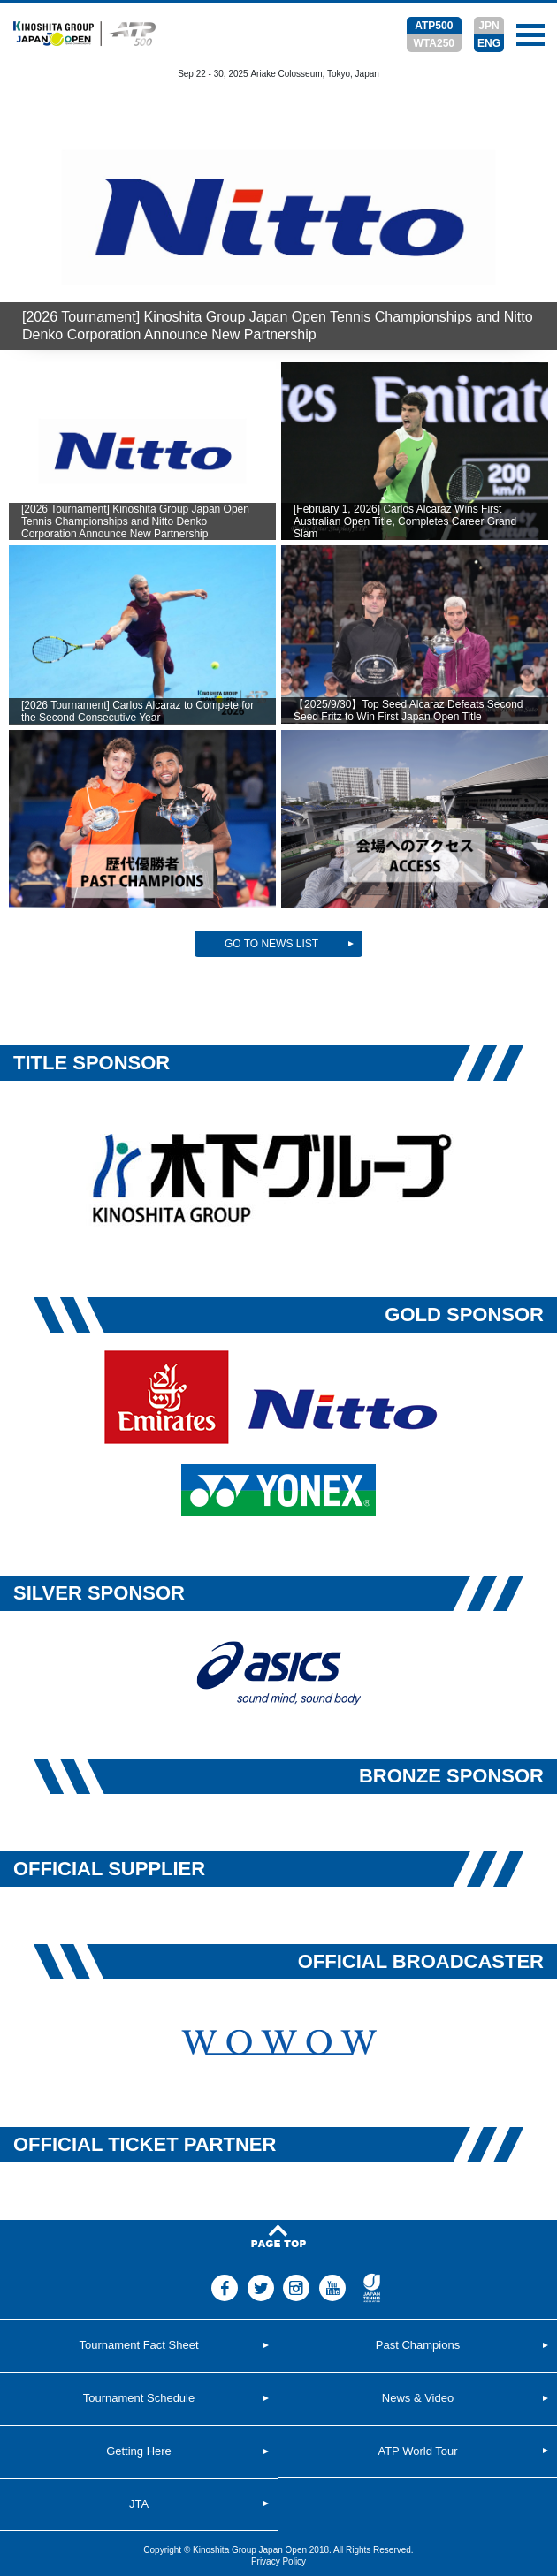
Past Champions (418, 2345)
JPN (488, 25)
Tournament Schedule (139, 2398)
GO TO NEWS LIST (271, 944)
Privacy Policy (278, 2561)
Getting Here (139, 2451)
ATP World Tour (417, 2451)
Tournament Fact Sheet (138, 2345)
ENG (488, 43)
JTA (139, 2504)
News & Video (418, 2398)
